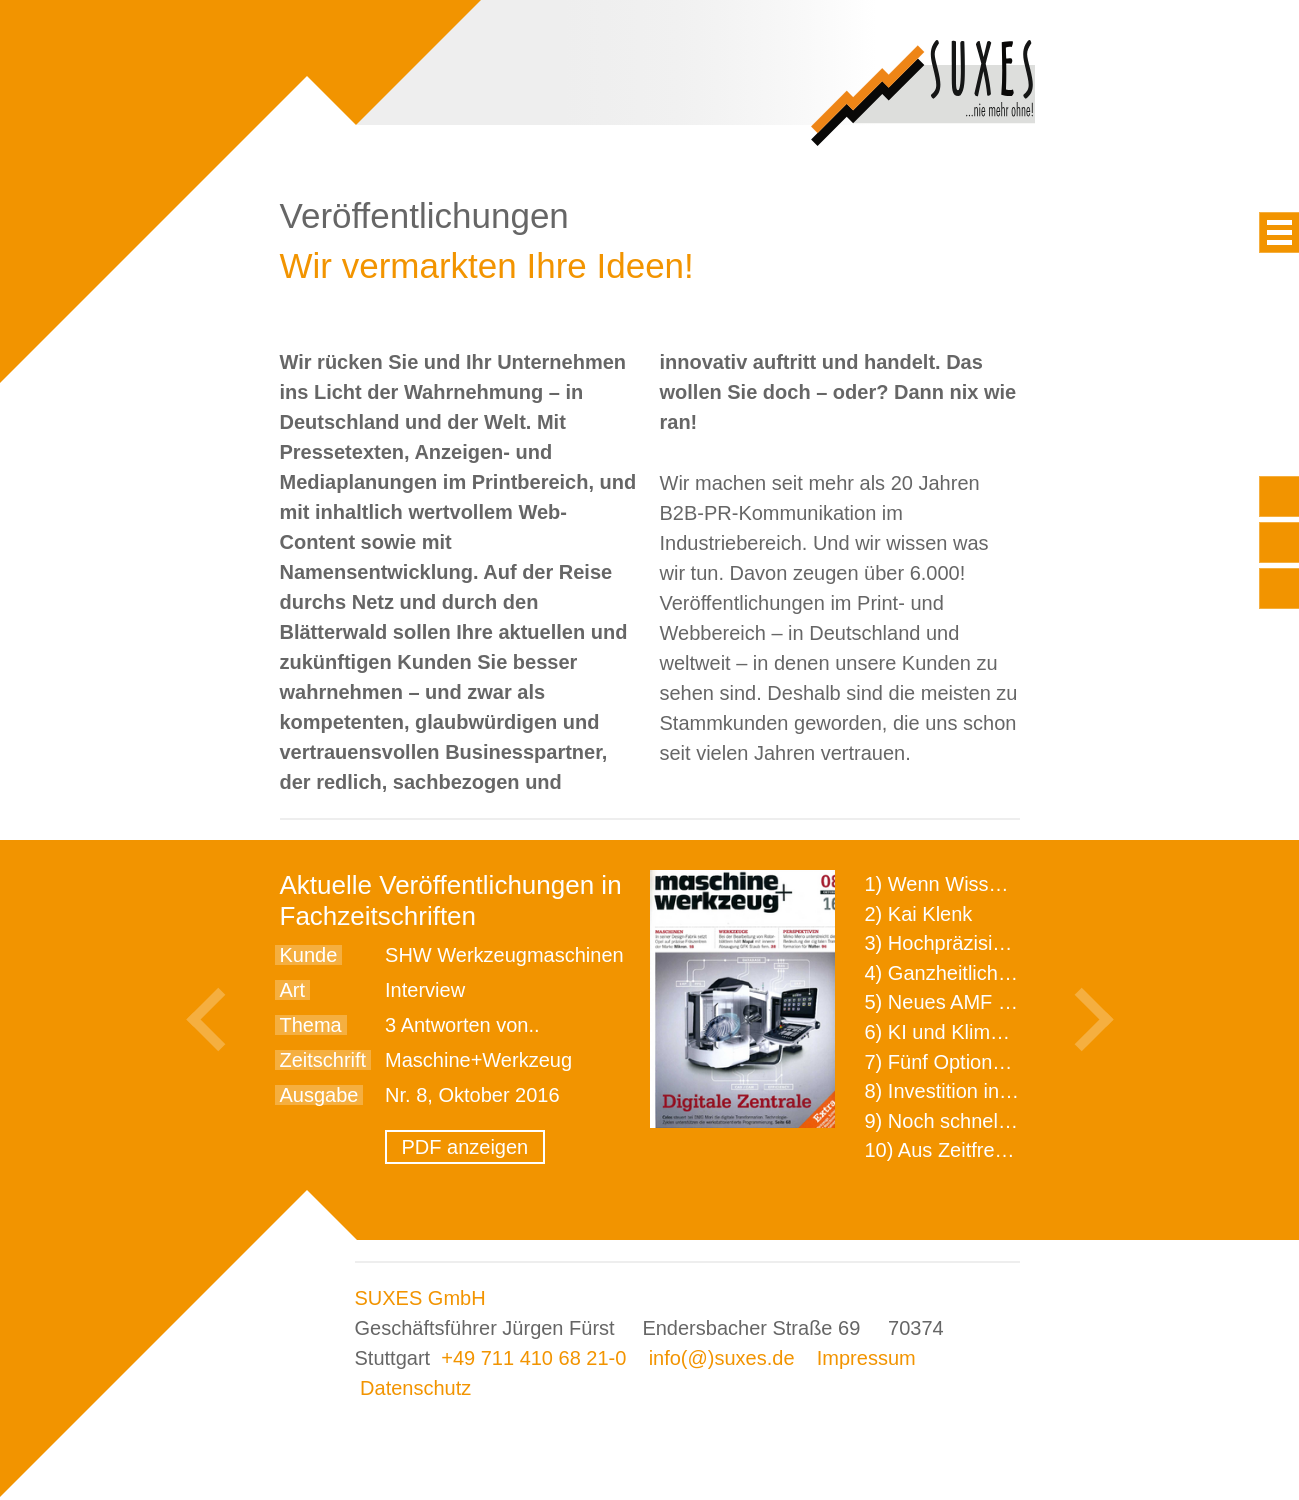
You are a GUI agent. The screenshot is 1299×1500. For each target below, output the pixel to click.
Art (293, 990)
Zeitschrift (323, 1060)
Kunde (309, 955)
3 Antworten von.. (462, 1025)
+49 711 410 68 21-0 (533, 1358)
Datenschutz (415, 1388)
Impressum (866, 1358)
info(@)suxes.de (722, 1358)
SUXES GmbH (420, 1298)
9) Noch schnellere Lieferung (993, 1121)
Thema (311, 1025)
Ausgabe (319, 1095)
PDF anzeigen (465, 1147)
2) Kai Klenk (919, 914)
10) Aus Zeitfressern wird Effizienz (1016, 1150)
